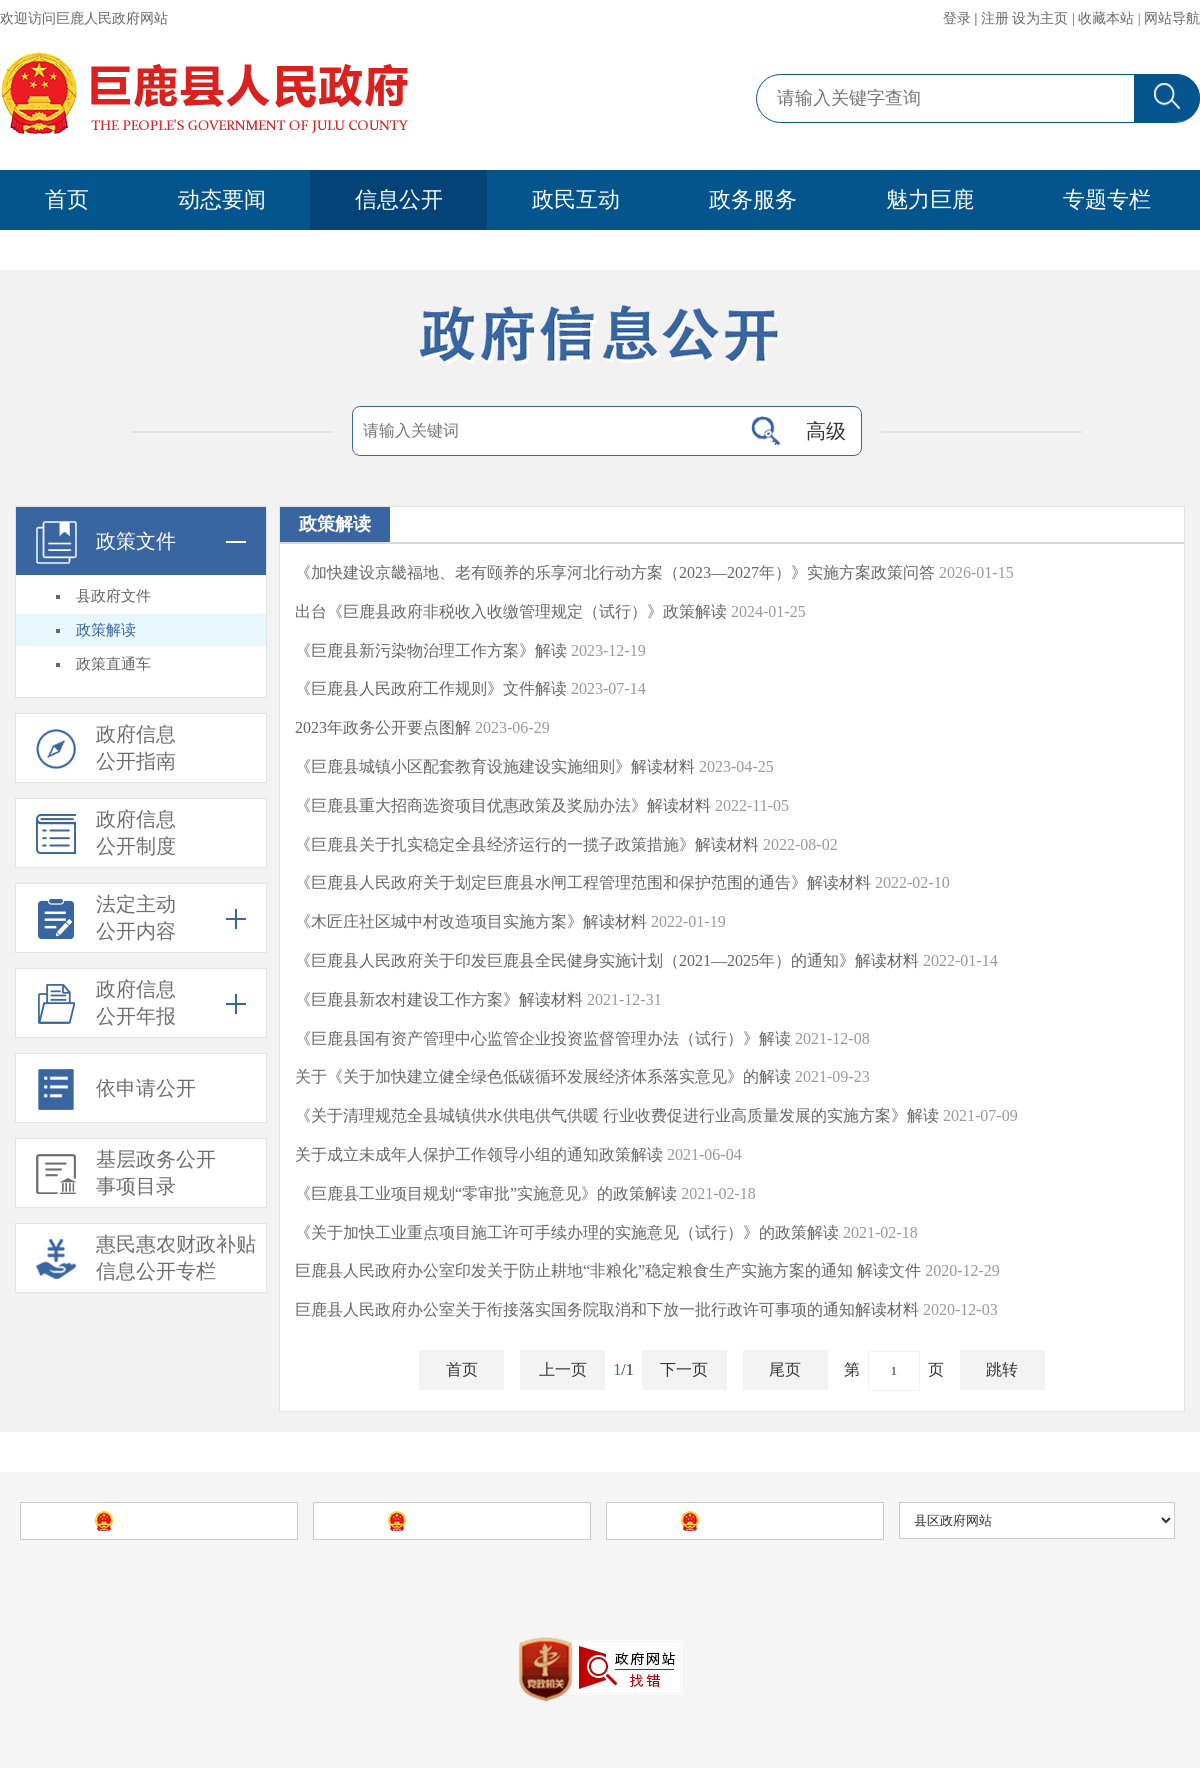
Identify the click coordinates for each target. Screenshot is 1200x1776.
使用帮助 (912, 1586)
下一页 (684, 1373)
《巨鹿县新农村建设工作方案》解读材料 (439, 1003)
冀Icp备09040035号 (500, 1637)
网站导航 (1172, 18)
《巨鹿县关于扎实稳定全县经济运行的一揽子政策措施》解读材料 (527, 848)
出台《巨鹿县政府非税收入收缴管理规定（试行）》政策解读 (511, 615)
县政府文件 (113, 600)
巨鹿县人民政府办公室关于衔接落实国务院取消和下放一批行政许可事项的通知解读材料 (607, 1313)
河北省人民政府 (467, 1528)
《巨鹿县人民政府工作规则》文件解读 (431, 692)
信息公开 (399, 199)
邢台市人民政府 (760, 1528)
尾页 (785, 1373)
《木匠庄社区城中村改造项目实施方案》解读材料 (471, 925)
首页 (67, 199)
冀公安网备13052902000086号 (675, 1637)
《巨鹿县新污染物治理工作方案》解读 (431, 654)
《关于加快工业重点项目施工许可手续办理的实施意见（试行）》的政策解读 (567, 1236)
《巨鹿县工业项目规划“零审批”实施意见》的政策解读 (486, 1197)
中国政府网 (174, 1528)
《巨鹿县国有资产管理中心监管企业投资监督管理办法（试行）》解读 (543, 1042)
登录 (957, 18)
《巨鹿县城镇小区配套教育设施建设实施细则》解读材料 (495, 770)
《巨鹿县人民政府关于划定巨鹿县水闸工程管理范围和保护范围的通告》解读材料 (583, 886)
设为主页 (1040, 18)
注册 (995, 18)
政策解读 (106, 634)
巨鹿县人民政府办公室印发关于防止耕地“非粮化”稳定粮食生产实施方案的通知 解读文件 (608, 1274)
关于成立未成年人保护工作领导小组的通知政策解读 (479, 1158)
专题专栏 (1107, 199)
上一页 (563, 1373)
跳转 (1002, 1373)
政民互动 (576, 199)
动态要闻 (222, 199)
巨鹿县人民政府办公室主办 (644, 1586)
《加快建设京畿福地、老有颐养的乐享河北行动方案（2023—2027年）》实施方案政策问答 (615, 576)
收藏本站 (1106, 18)
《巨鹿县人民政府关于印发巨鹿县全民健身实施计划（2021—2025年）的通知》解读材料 (607, 964)
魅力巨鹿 (930, 199)
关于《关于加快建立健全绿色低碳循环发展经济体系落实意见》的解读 (543, 1080)
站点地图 (844, 1586)
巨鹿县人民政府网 (388, 1586)
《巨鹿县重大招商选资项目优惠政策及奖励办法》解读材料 (503, 809)
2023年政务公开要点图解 (383, 731)
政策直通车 (113, 668)
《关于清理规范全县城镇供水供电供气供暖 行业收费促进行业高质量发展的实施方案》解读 (617, 1119)
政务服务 (753, 199)
